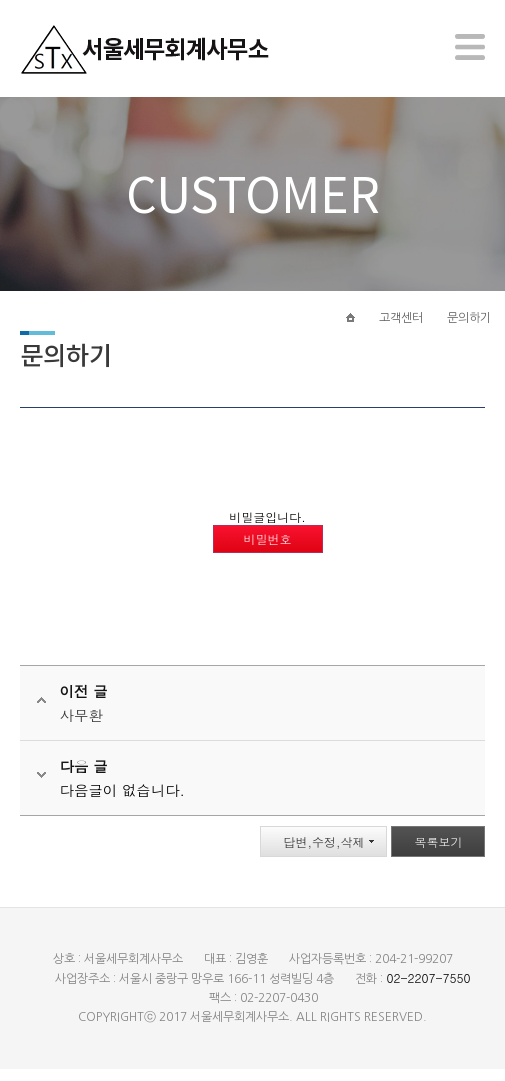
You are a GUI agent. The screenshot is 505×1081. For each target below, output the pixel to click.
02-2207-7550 (428, 989)
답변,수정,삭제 (323, 853)
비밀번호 (268, 550)
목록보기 (438, 853)
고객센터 (401, 327)
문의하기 (469, 327)
